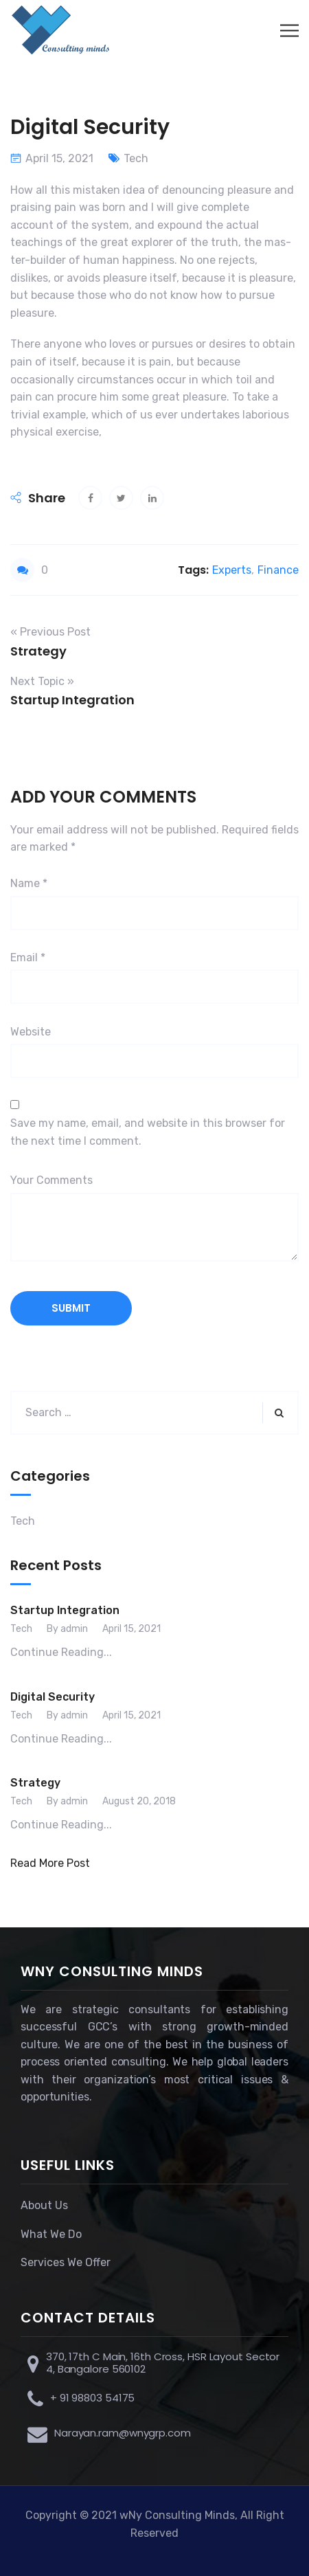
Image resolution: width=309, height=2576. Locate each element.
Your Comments (51, 1180)
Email (27, 957)
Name (28, 883)
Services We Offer (66, 2262)
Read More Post (50, 1863)
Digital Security (52, 1696)
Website (30, 1031)
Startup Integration (64, 1610)
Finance (278, 569)
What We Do (51, 2234)
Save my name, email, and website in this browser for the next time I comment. (147, 1132)
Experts (231, 569)
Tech (136, 158)
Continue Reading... (61, 1652)
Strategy (35, 1782)
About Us (44, 2205)
